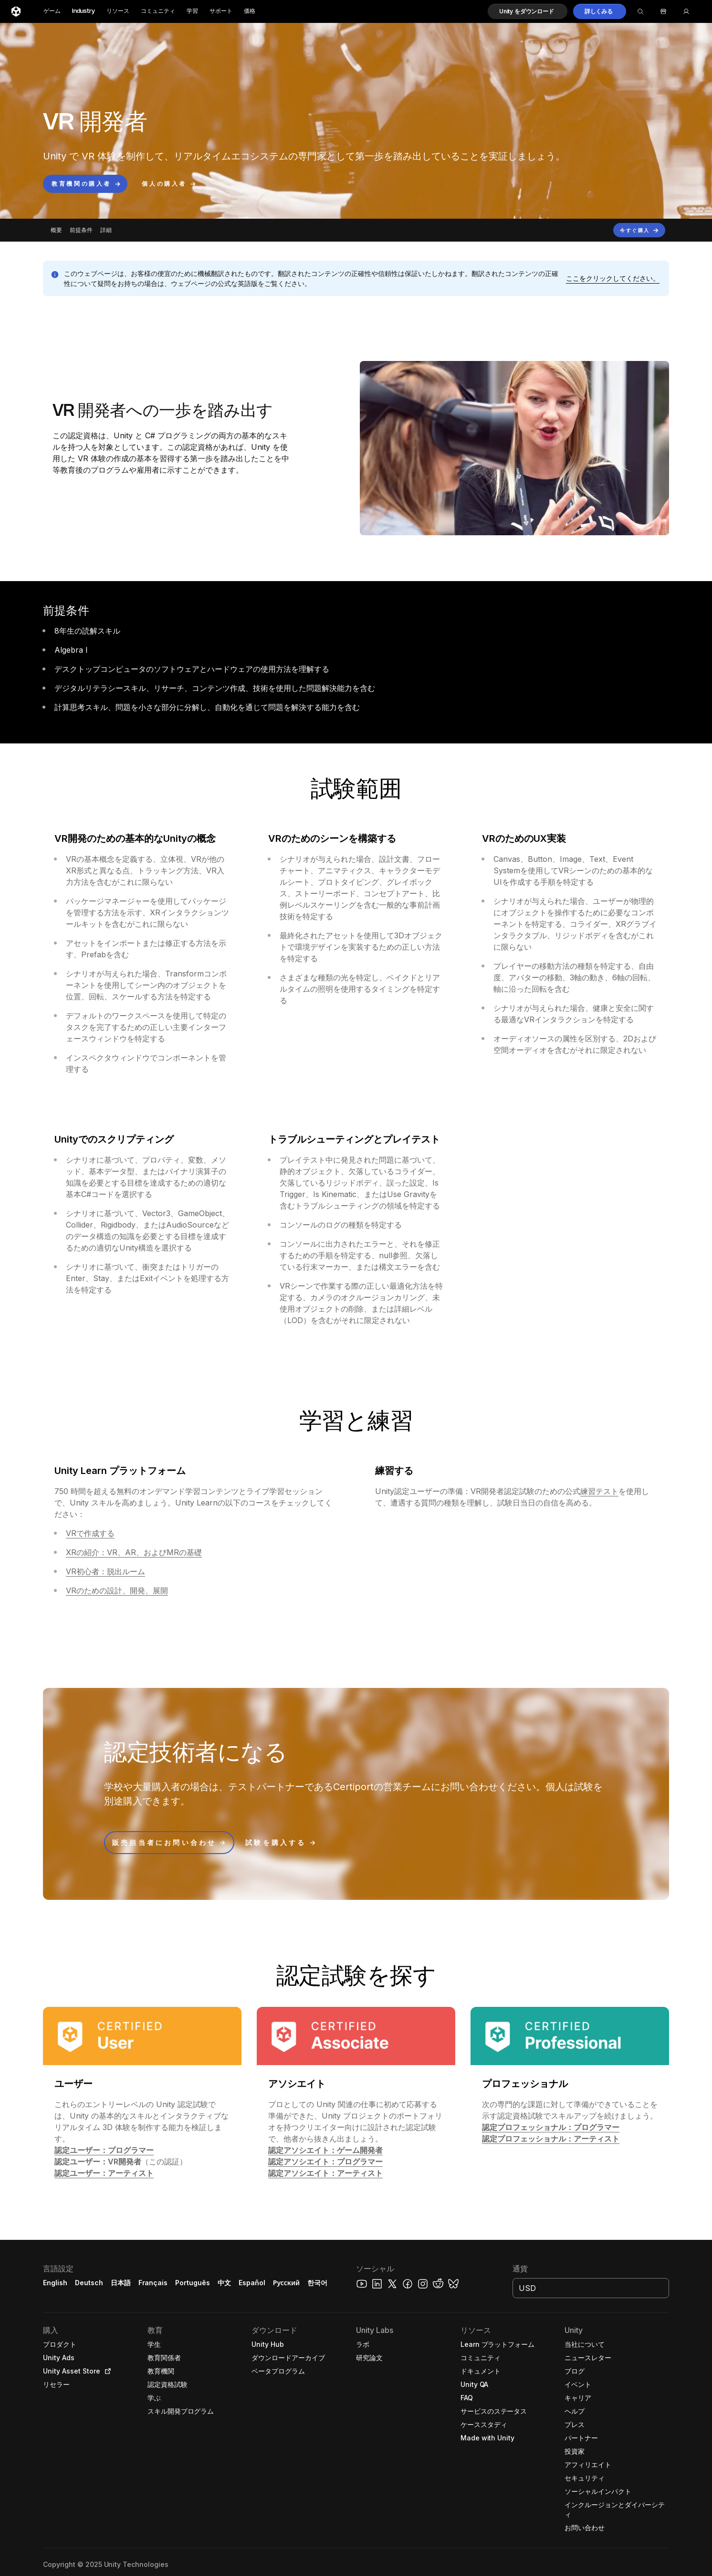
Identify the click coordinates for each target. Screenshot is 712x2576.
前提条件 (81, 229)
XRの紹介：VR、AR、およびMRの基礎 (134, 1552)
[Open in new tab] (106, 2371)
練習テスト (599, 1491)
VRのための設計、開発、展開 (117, 1590)
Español (252, 2283)
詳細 (106, 229)
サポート (220, 11)
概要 (56, 229)
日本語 (121, 2283)
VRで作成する (90, 1533)
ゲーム (52, 11)
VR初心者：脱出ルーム (105, 1571)
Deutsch (89, 2283)
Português (192, 2283)
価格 (249, 11)
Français (153, 2283)
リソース (117, 11)
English (55, 2283)
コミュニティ (158, 11)
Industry (83, 11)
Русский (286, 2283)
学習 (192, 11)
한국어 (317, 2283)
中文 (224, 2283)
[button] (527, 11)
